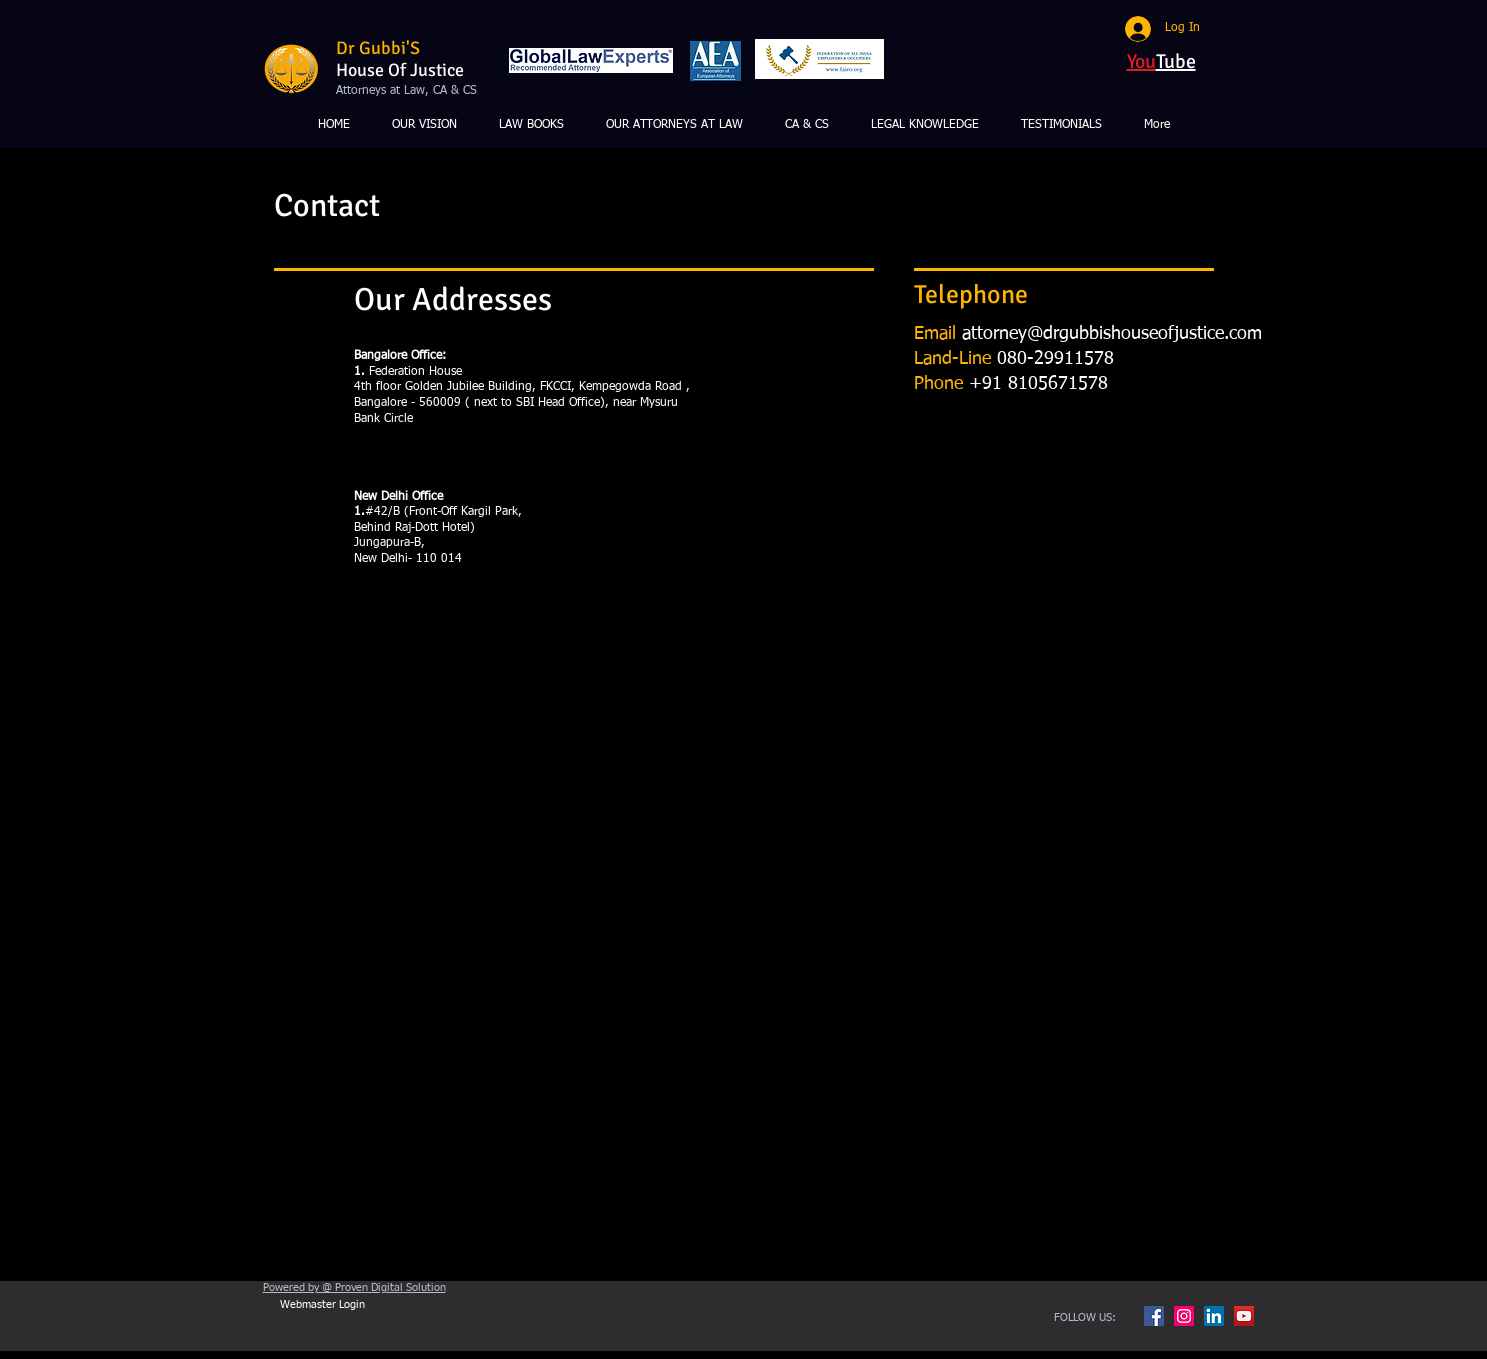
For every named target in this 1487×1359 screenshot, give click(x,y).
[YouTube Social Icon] (1244, 1316)
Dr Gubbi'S (378, 48)
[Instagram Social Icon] (1184, 1316)
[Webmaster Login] (323, 1305)
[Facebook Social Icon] (1154, 1316)
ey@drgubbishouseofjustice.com (1135, 334)
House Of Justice (400, 70)
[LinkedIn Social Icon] (1214, 1316)
